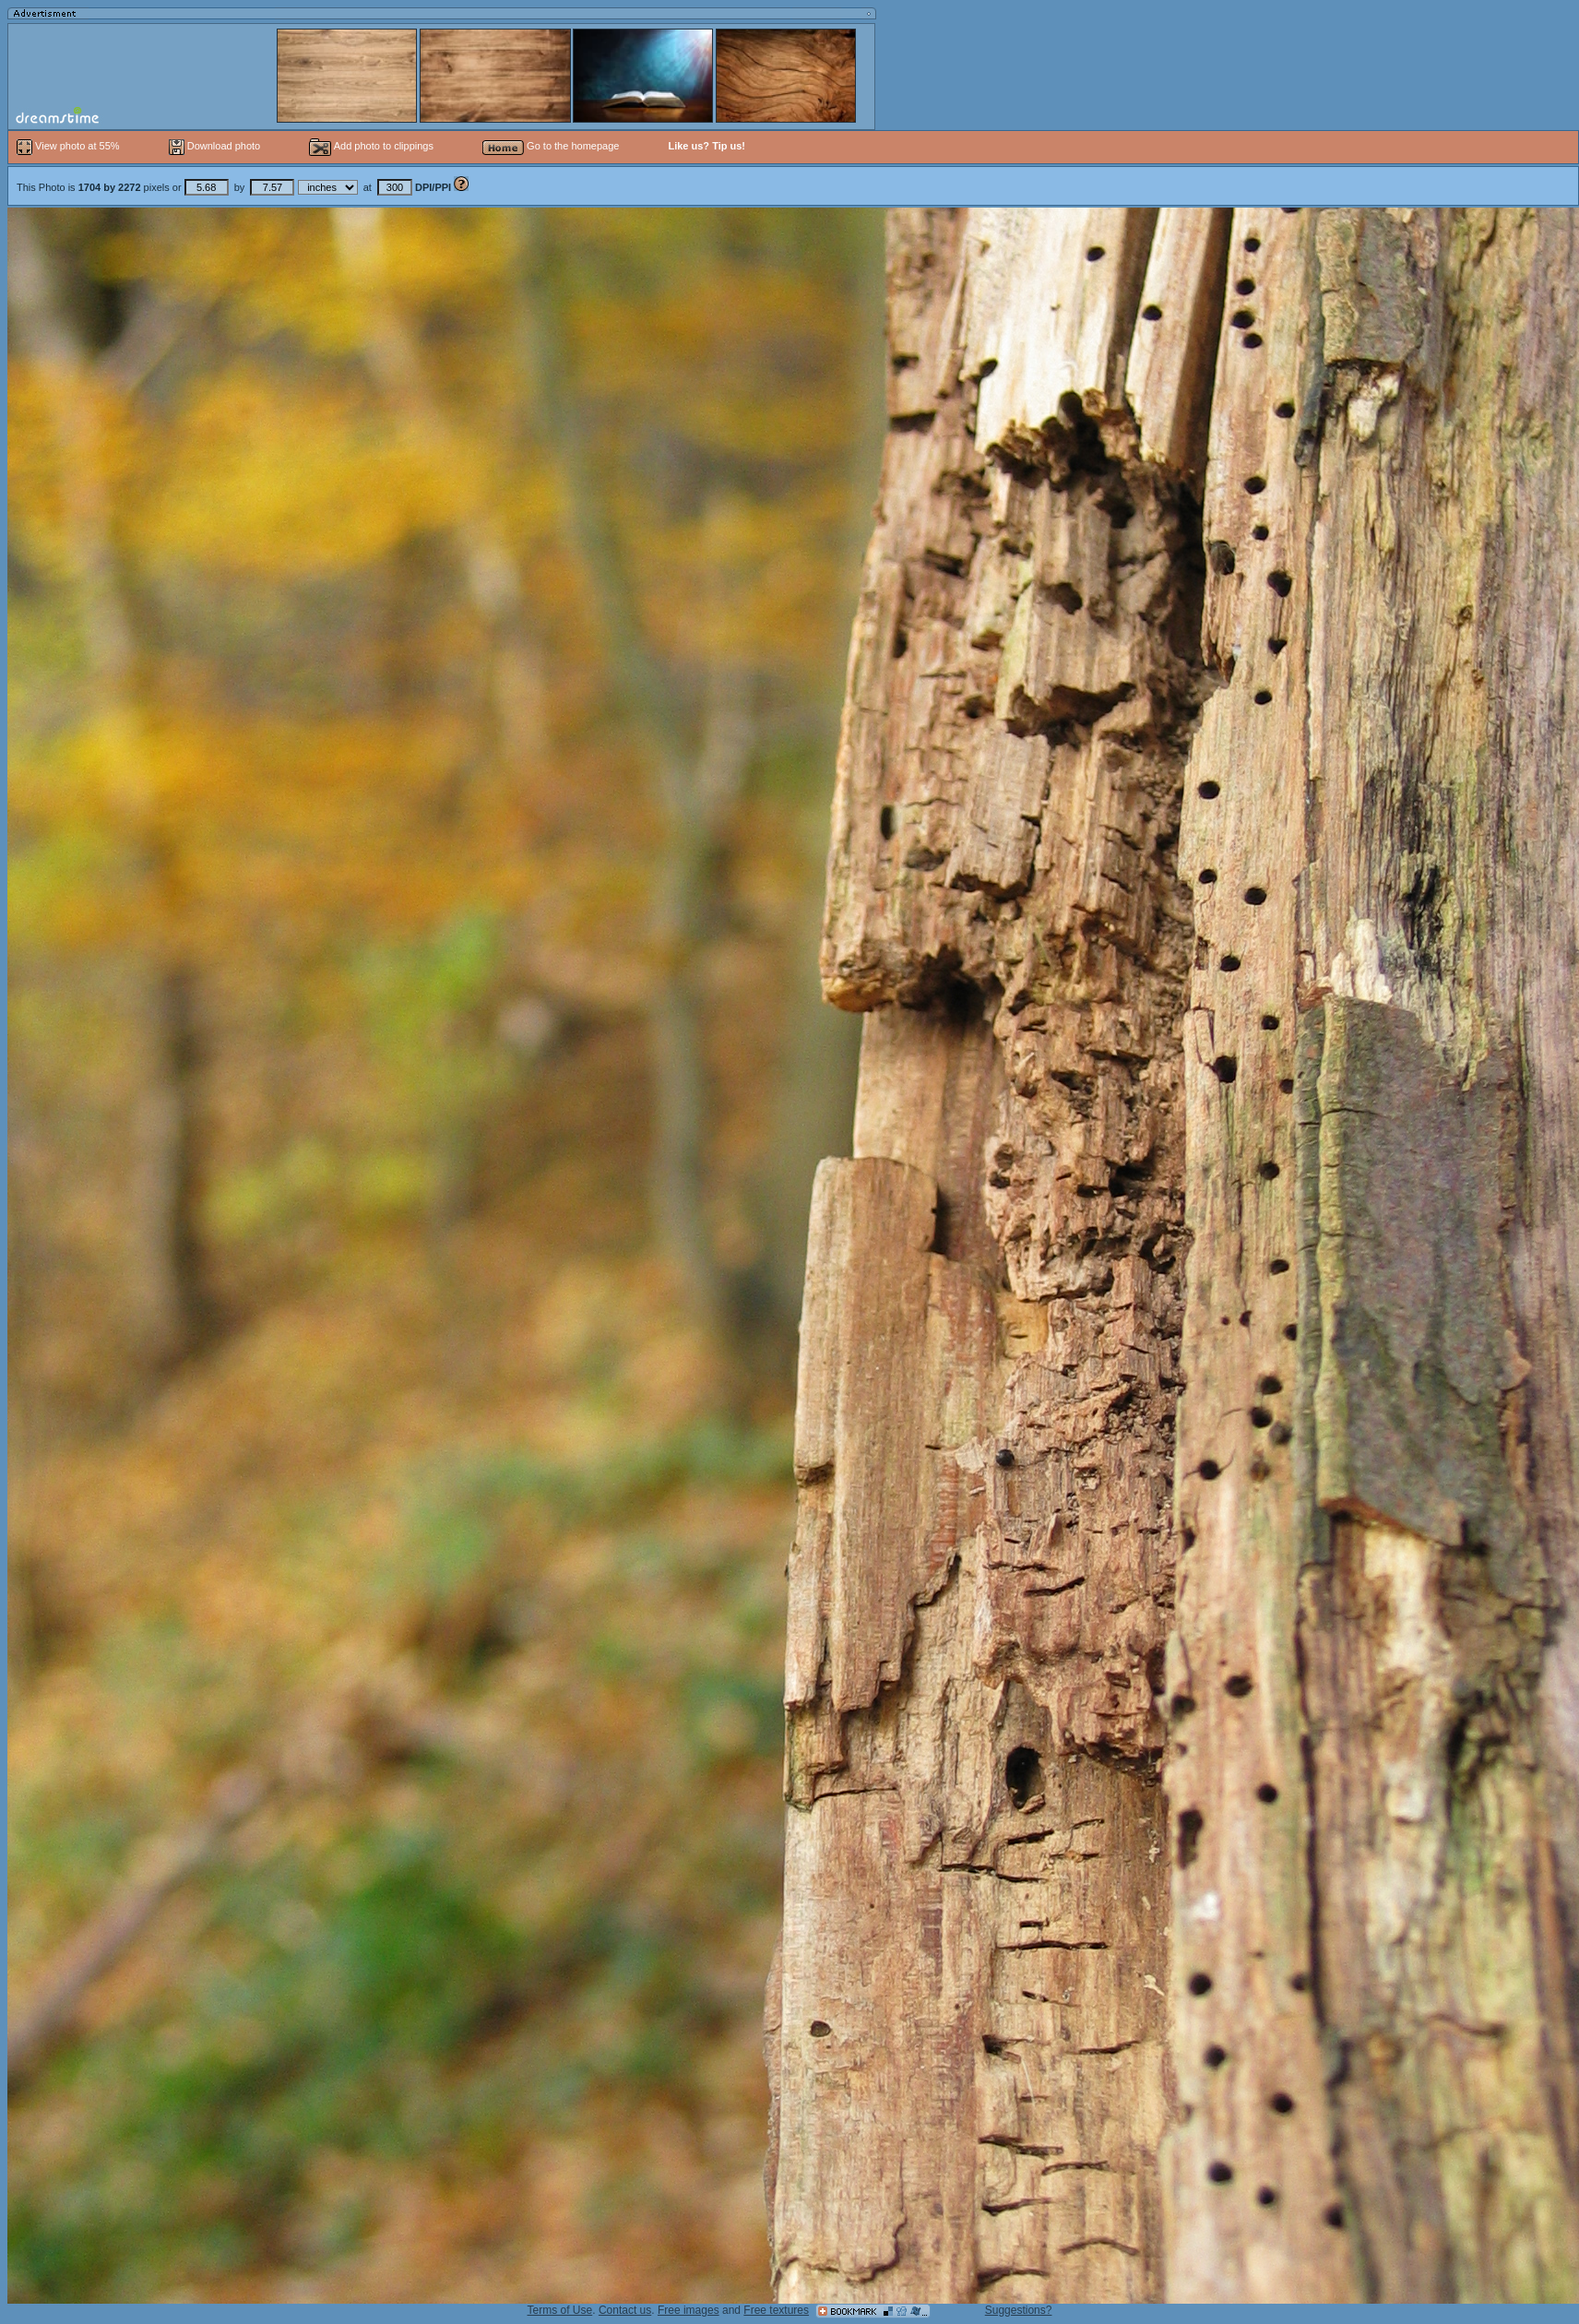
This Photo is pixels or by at (235, 187)
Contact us (625, 2310)
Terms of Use (560, 2310)
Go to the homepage (550, 145)
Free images (688, 2310)
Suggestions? (1018, 2310)
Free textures (776, 2310)
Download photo (215, 145)
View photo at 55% (70, 145)
